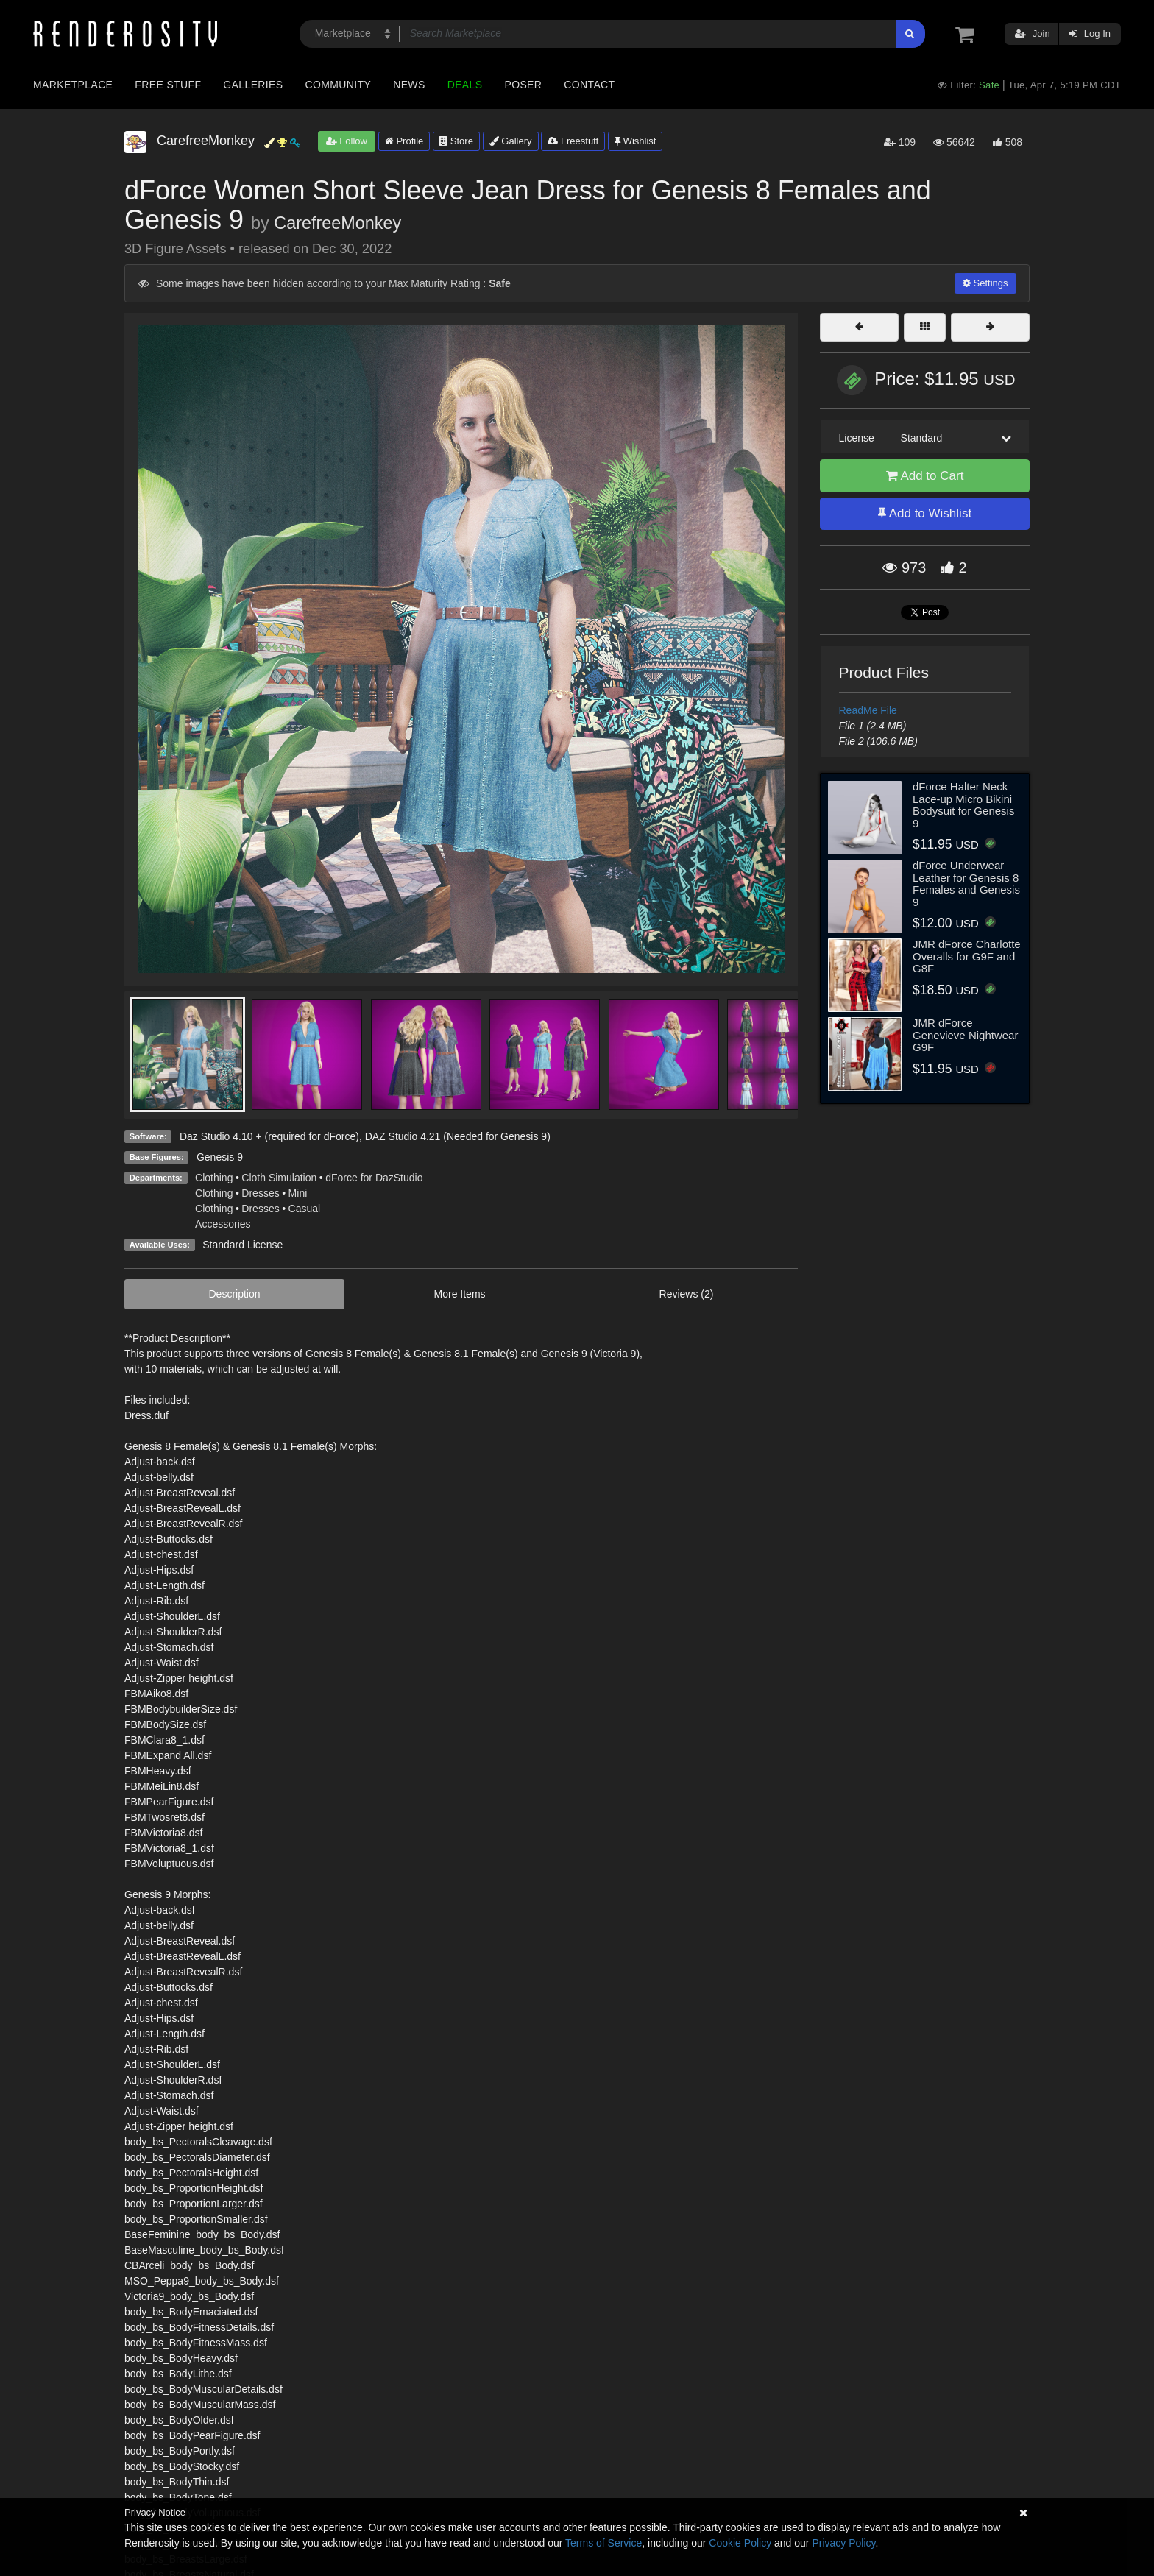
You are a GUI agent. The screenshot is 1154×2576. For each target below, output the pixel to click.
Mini (298, 1193)
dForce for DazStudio (373, 1177)
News (409, 85)
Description (235, 1294)
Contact (589, 85)
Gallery (510, 140)
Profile (404, 140)
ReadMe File (868, 710)
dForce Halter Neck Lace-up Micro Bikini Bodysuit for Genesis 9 (963, 804)
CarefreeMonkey (337, 223)
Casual (304, 1208)
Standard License (242, 1244)
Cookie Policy (740, 2543)
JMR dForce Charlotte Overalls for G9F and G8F (967, 956)
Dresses (260, 1193)
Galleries (253, 85)
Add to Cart (925, 476)
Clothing (214, 1177)
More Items (460, 1294)
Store (456, 140)
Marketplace (73, 85)
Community (338, 85)
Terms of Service (603, 2543)
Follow (346, 140)
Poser (523, 85)
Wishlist (635, 140)
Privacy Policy (843, 2543)
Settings (985, 283)
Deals (465, 85)
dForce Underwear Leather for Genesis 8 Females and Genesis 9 (966, 883)
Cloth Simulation (278, 1177)
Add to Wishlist (924, 513)
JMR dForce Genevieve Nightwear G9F (965, 1034)
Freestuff (573, 140)
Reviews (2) (686, 1294)
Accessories (222, 1224)
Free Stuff (168, 85)
